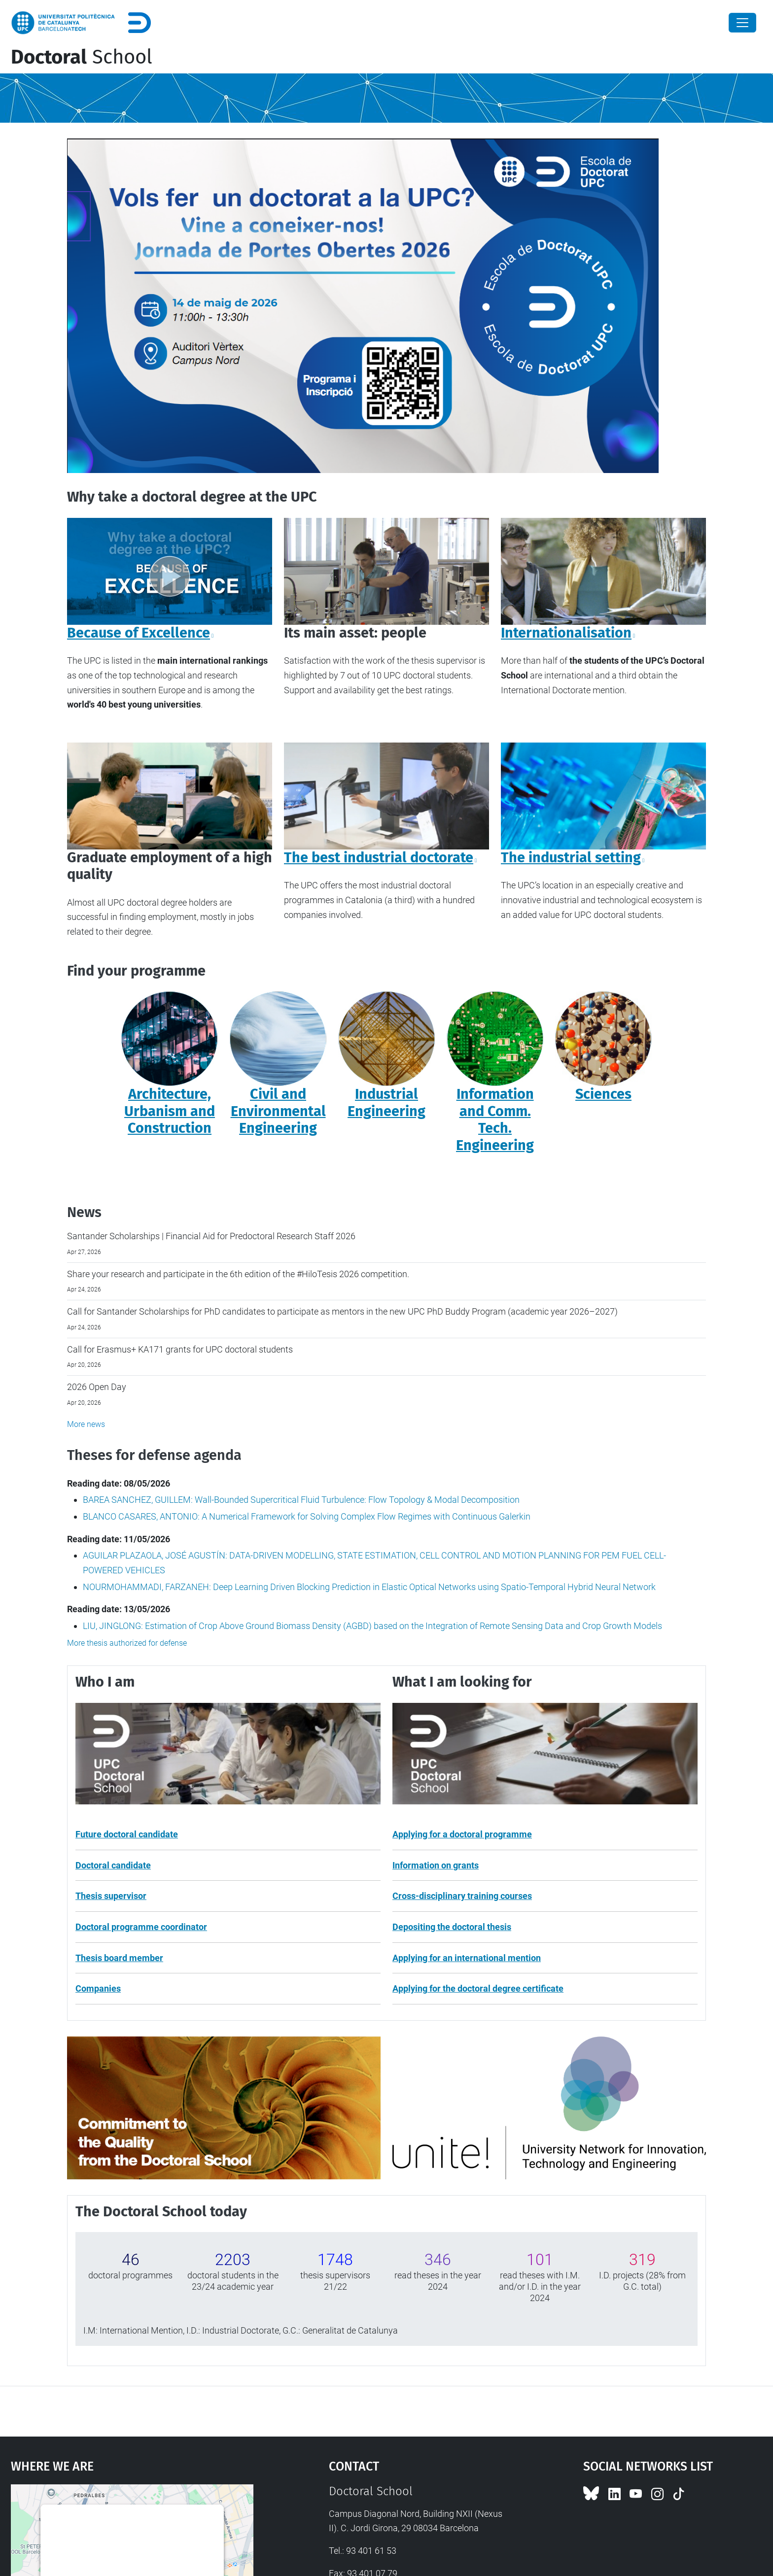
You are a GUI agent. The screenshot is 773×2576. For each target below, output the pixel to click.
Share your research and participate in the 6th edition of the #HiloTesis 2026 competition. (238, 1274)
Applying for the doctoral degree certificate (477, 1988)
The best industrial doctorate (378, 857)
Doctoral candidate (113, 1865)
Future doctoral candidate (126, 1834)
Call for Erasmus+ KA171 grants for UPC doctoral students (180, 1349)
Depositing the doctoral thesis (451, 1927)
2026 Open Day (96, 1387)
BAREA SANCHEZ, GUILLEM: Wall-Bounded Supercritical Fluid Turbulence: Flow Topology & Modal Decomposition (301, 1499)
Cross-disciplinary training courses (462, 1896)
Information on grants (435, 1865)
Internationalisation (566, 633)
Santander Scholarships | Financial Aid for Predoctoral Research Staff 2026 (211, 1236)
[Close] (742, 23)
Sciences (603, 1094)
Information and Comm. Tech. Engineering (495, 1119)
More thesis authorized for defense (127, 1643)
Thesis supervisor (110, 1896)
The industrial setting (571, 857)
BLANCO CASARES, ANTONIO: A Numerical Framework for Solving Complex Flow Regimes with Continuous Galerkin (306, 1516)
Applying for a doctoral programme (462, 1834)
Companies (98, 1988)
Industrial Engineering (386, 1102)
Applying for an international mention (466, 1958)
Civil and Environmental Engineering (278, 1111)
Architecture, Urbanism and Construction (169, 1111)
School (81, 57)
